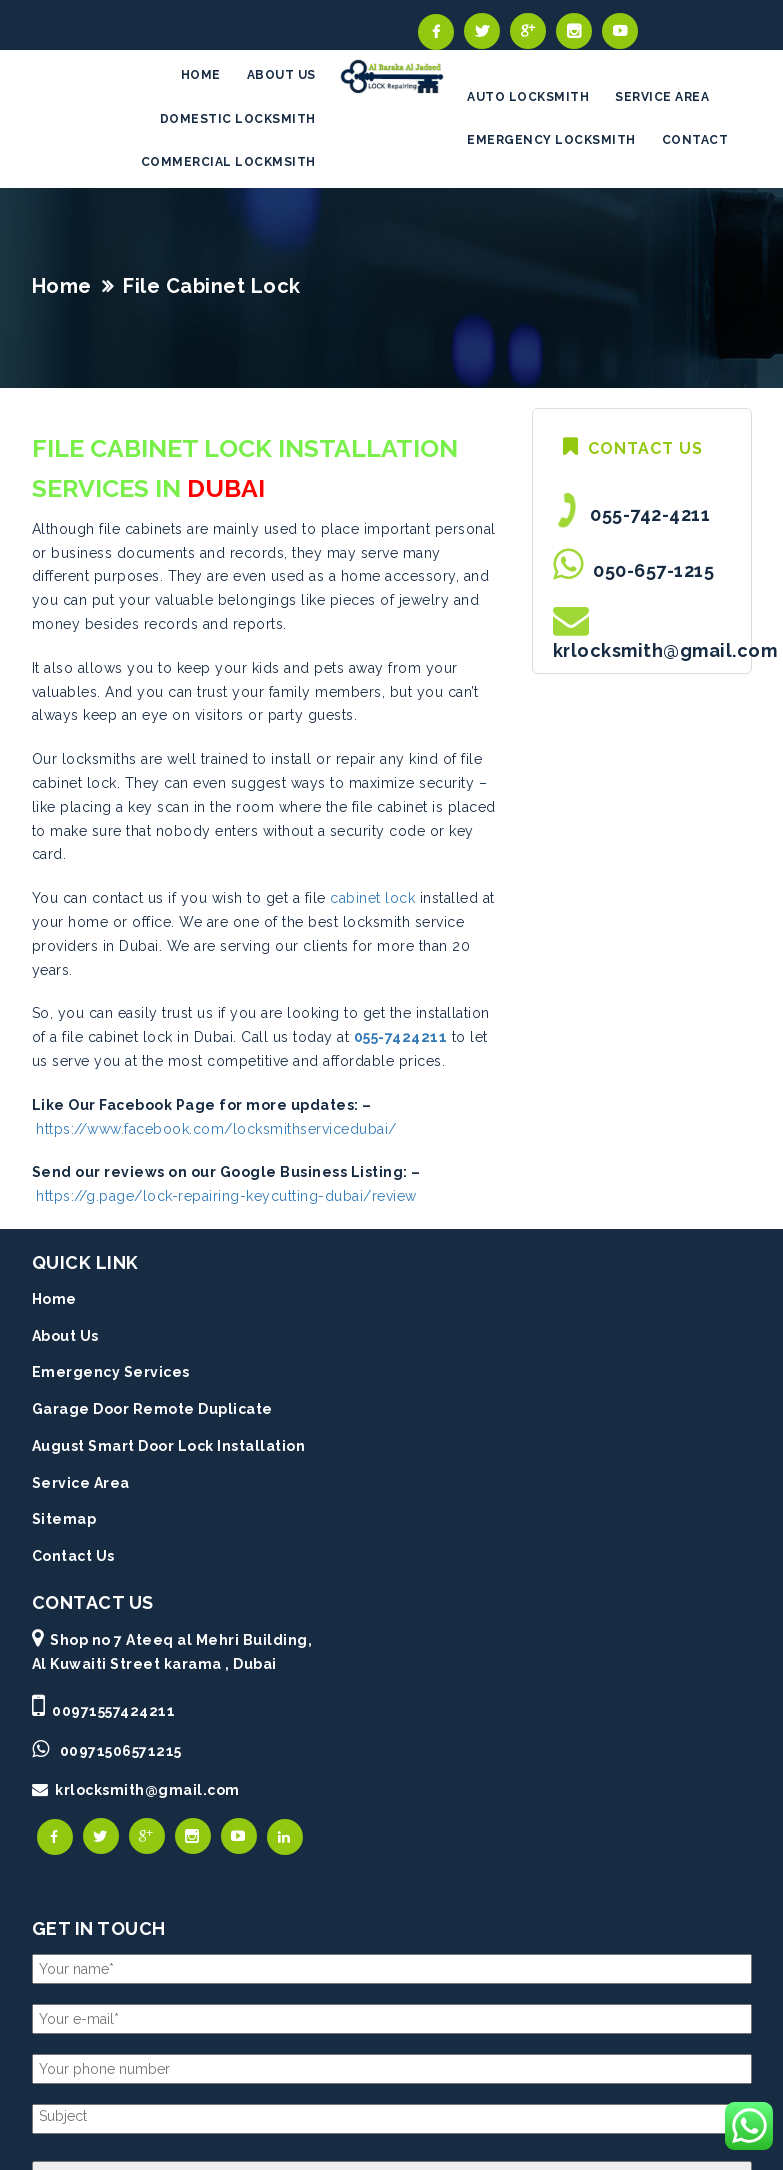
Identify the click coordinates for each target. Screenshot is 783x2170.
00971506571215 (121, 1751)
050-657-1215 (649, 570)
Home (62, 286)
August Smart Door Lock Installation (169, 1446)
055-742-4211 (645, 514)
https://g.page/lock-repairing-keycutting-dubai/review (226, 1196)
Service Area (81, 1483)
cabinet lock (372, 898)
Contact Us (73, 1556)
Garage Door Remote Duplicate (152, 1409)
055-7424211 (401, 1037)
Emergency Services (111, 1372)
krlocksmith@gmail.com (665, 650)
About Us (65, 1336)
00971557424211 (113, 1711)
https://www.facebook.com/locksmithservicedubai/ (216, 1129)
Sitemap (64, 1519)
